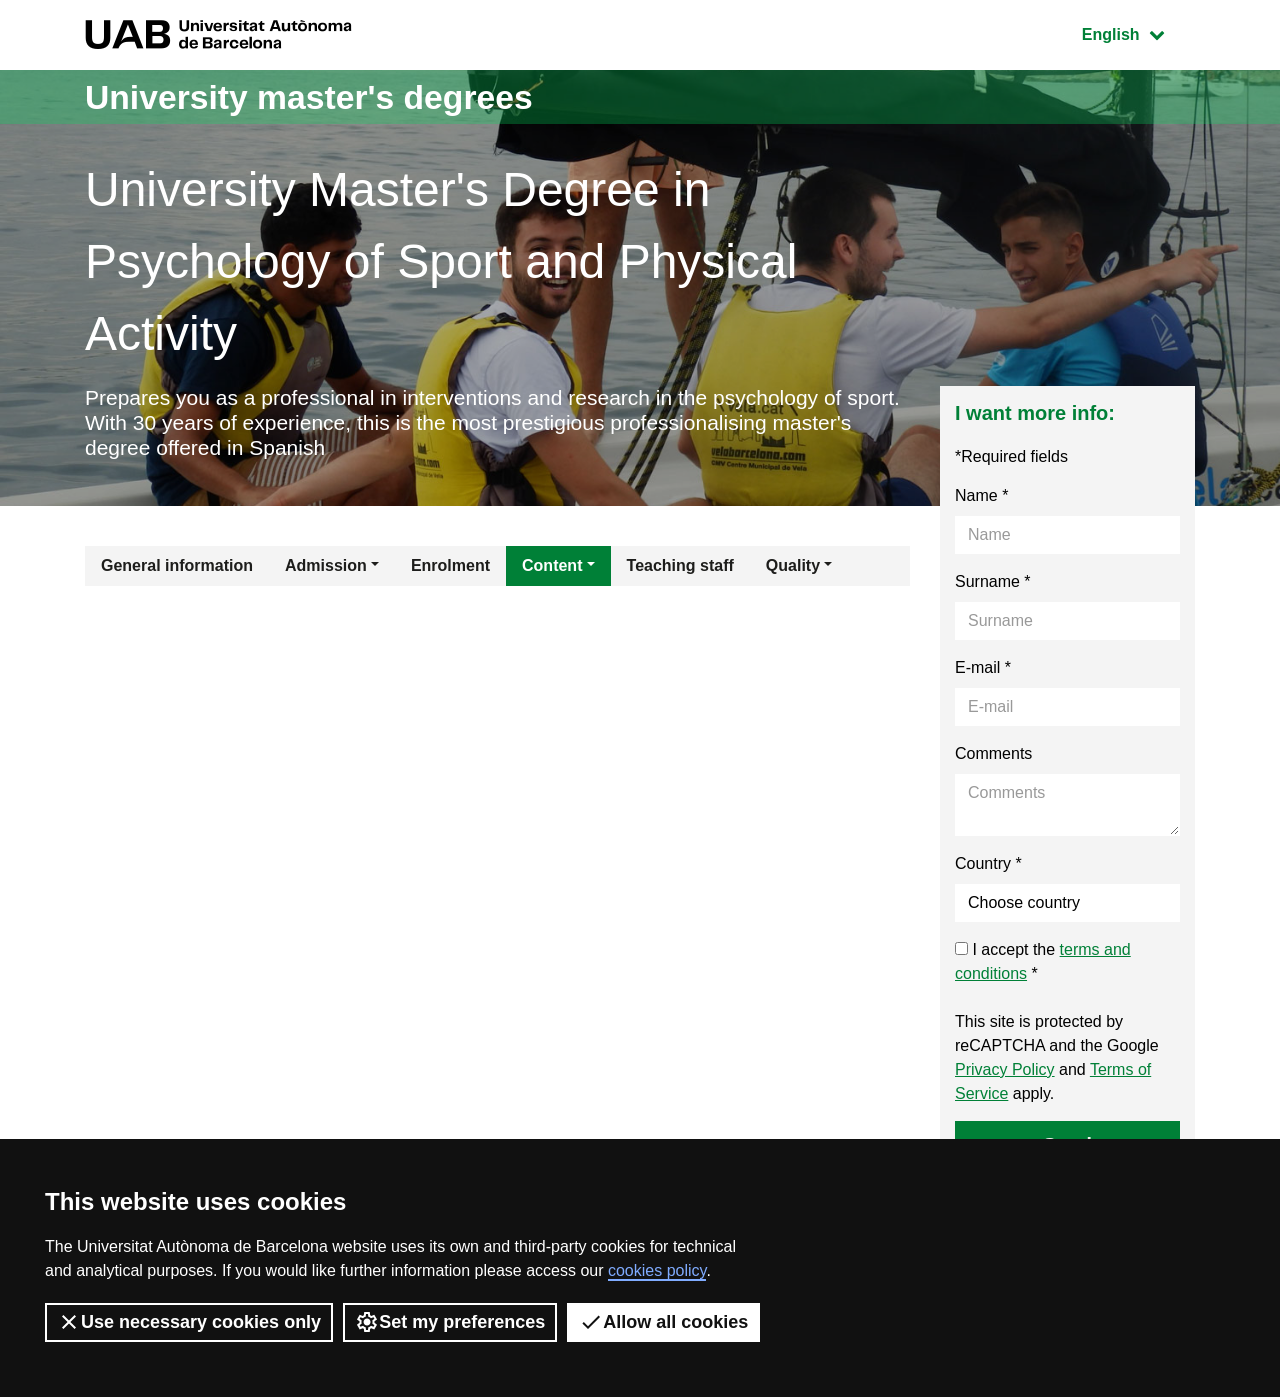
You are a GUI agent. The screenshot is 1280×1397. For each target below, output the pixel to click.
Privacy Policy (1005, 1072)
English (1138, 32)
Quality (793, 568)
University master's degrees (324, 96)
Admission (326, 568)
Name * (981, 498)
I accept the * (1043, 964)
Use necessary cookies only (189, 1322)
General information (177, 568)
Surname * (993, 584)
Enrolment (450, 568)
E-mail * (983, 670)
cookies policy (657, 1270)
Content (552, 568)
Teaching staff (680, 568)
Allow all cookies (663, 1322)
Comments (993, 756)
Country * (988, 866)
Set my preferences (450, 1322)
